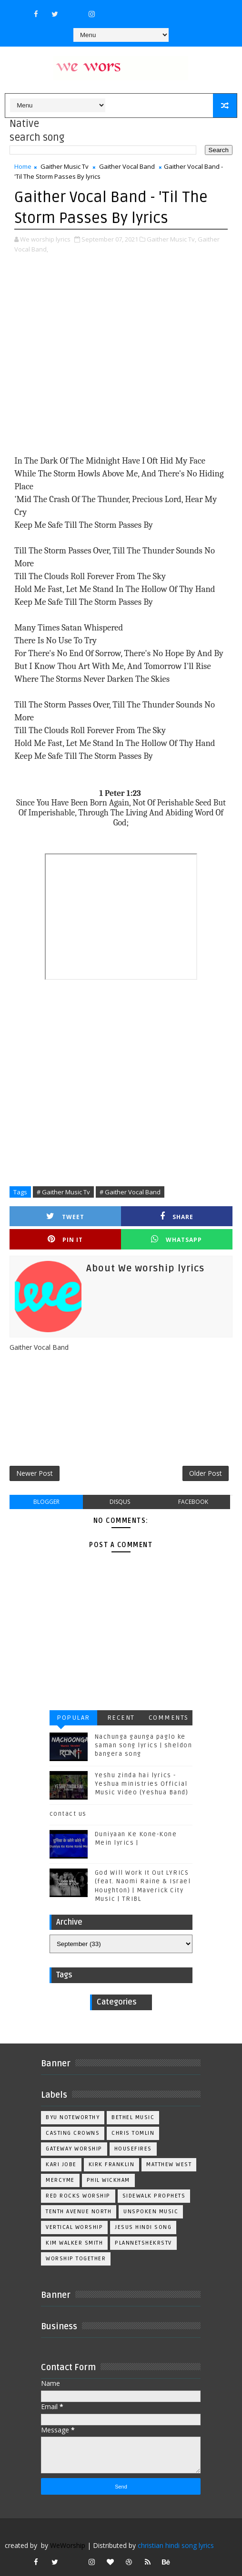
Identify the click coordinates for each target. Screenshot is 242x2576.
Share (176, 1216)
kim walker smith (74, 2243)
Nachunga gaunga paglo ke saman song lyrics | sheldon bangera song (143, 1745)
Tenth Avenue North (78, 2211)
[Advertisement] (121, 355)
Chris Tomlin (132, 2133)
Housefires (133, 2148)
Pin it (65, 1239)
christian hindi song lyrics (176, 2545)
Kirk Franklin (112, 2164)
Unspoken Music (150, 2211)
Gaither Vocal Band (127, 166)
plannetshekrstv (143, 2243)
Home (22, 166)
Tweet (65, 1216)
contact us (68, 1814)
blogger (46, 1502)
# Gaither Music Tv (63, 1192)
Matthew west (169, 2164)
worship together (76, 2258)
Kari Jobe (61, 2164)
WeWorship (67, 2545)
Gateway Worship (74, 2148)
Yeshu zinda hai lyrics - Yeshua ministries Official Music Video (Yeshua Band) (142, 1784)
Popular (73, 1718)
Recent (121, 1718)
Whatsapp (176, 1239)
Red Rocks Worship (78, 2195)
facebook (193, 1502)
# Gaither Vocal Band (130, 1192)
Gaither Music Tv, (171, 239)
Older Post (205, 1473)
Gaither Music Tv (64, 166)
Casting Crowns (73, 2133)
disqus (120, 1502)
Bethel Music (132, 2117)
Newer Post (34, 1473)
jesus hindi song (143, 2227)
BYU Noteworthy (73, 2117)
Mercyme (60, 2180)
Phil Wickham (108, 2180)
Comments (169, 1718)
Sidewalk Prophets (154, 2195)
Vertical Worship (74, 2227)
